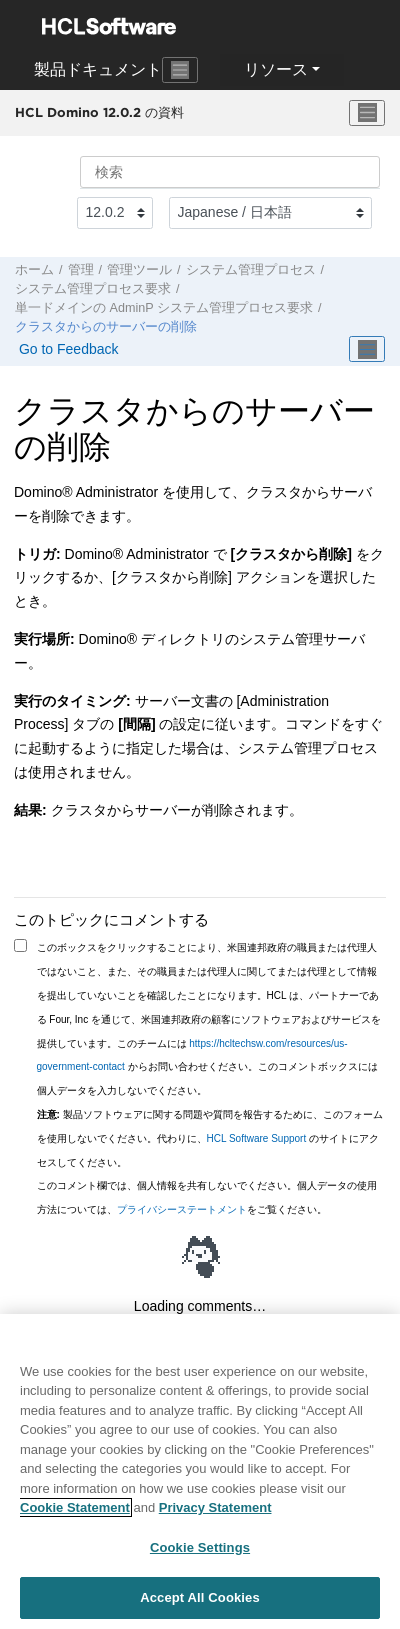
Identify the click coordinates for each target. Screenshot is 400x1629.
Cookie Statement (75, 1509)
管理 (81, 270)
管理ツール (139, 270)
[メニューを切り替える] (367, 113)
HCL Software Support (257, 1138)
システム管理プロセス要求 (93, 289)
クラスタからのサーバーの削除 (106, 327)
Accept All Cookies (200, 1599)
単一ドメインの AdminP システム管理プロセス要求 (164, 308)
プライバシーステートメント (182, 1209)
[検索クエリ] (230, 172)
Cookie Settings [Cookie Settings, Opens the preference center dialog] (200, 1548)
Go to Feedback (67, 349)
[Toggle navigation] (180, 70)
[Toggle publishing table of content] (367, 349)
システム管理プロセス (251, 270)
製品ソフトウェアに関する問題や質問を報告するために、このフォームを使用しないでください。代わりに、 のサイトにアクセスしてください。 (210, 1138)
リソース (276, 69)
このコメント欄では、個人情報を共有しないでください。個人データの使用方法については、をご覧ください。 (207, 1197)
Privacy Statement (215, 1509)
